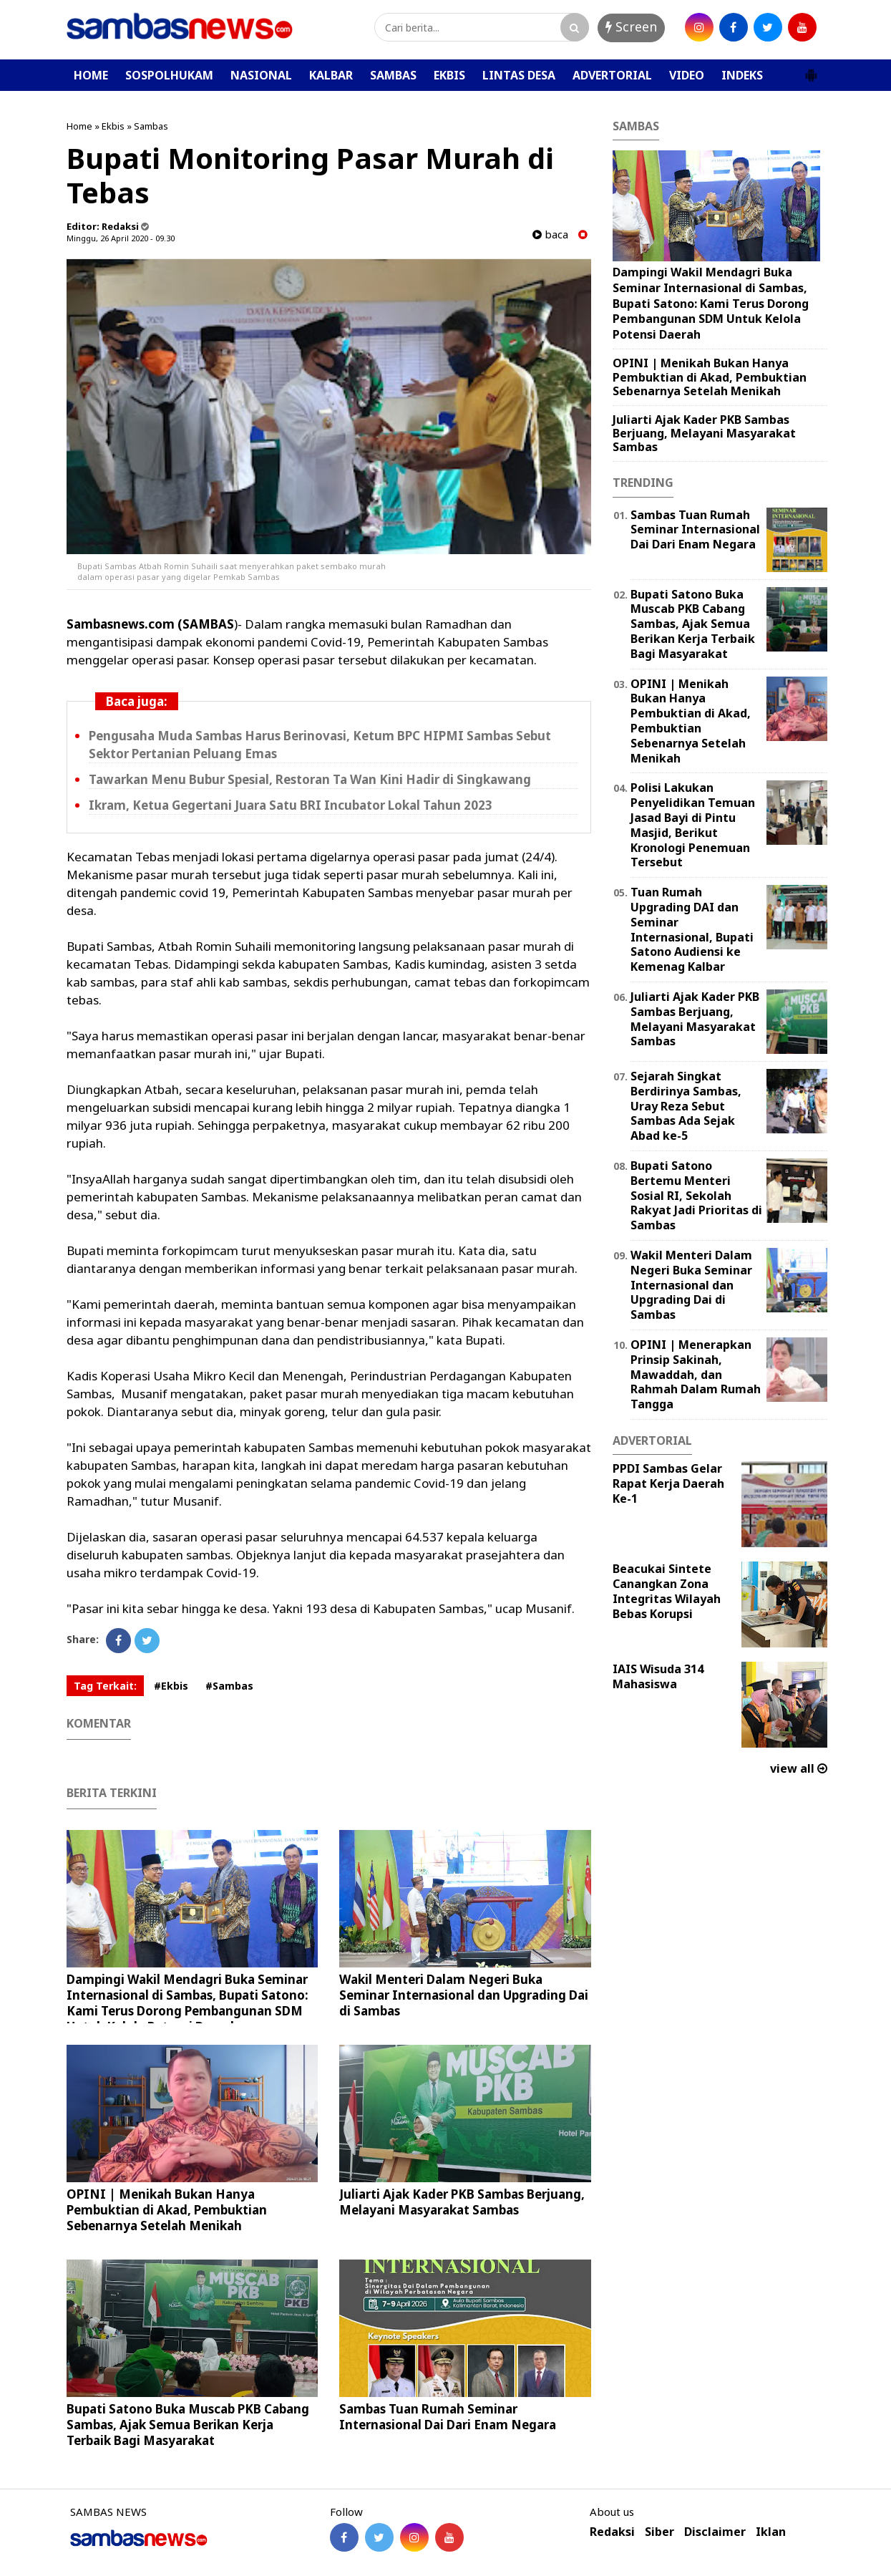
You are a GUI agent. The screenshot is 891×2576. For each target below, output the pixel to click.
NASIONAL (261, 75)
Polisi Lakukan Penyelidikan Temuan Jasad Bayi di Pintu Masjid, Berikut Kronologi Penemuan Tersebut (692, 825)
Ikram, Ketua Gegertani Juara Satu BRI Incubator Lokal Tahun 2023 (290, 805)
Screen (631, 26)
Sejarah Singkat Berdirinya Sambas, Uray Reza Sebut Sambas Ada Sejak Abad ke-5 (685, 1105)
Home (79, 126)
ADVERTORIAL (612, 75)
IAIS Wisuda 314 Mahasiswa (658, 1676)
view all (798, 1768)
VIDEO (686, 75)
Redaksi (612, 2531)
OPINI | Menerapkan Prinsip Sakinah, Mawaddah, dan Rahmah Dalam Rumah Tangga (695, 1374)
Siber (659, 2531)
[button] (811, 69)
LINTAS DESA (518, 75)
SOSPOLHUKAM (169, 75)
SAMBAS (393, 75)
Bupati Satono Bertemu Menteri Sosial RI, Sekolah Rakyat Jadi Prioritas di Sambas (696, 1195)
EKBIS (449, 75)
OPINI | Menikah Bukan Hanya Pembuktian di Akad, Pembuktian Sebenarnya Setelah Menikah (167, 2210)
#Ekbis (171, 1686)
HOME (91, 75)
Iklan (771, 2531)
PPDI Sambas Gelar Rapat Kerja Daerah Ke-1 (668, 1483)
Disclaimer (715, 2531)
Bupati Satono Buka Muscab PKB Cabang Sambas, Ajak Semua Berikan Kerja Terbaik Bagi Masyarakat (188, 2425)
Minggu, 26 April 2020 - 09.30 (121, 238)
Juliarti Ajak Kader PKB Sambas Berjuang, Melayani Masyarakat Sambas (462, 2202)
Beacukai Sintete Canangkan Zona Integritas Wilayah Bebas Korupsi (667, 1591)
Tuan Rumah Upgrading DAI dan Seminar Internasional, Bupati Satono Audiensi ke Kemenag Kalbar (692, 929)
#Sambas (229, 1686)
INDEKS (742, 75)
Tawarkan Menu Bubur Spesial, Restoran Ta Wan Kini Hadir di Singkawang (310, 779)
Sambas (151, 126)
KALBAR (331, 75)
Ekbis (113, 126)
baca (550, 234)
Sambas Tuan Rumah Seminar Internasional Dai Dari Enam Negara (447, 2417)
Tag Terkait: (105, 1686)
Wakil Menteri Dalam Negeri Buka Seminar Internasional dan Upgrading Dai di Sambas (463, 1995)
